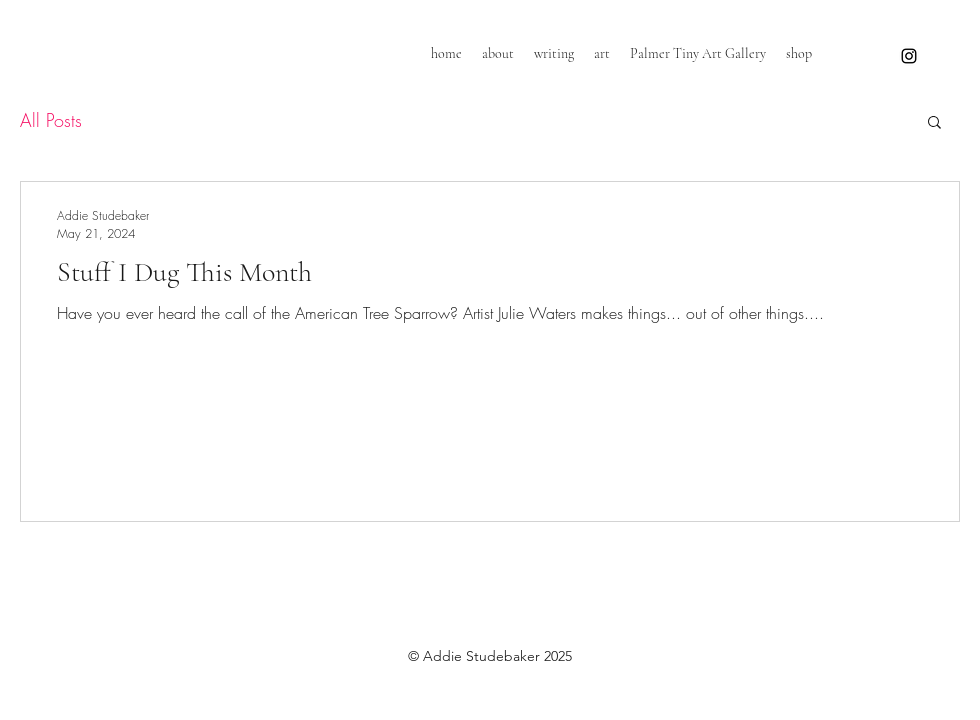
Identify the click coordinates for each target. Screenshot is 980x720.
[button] (934, 123)
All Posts (51, 120)
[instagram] (909, 56)
